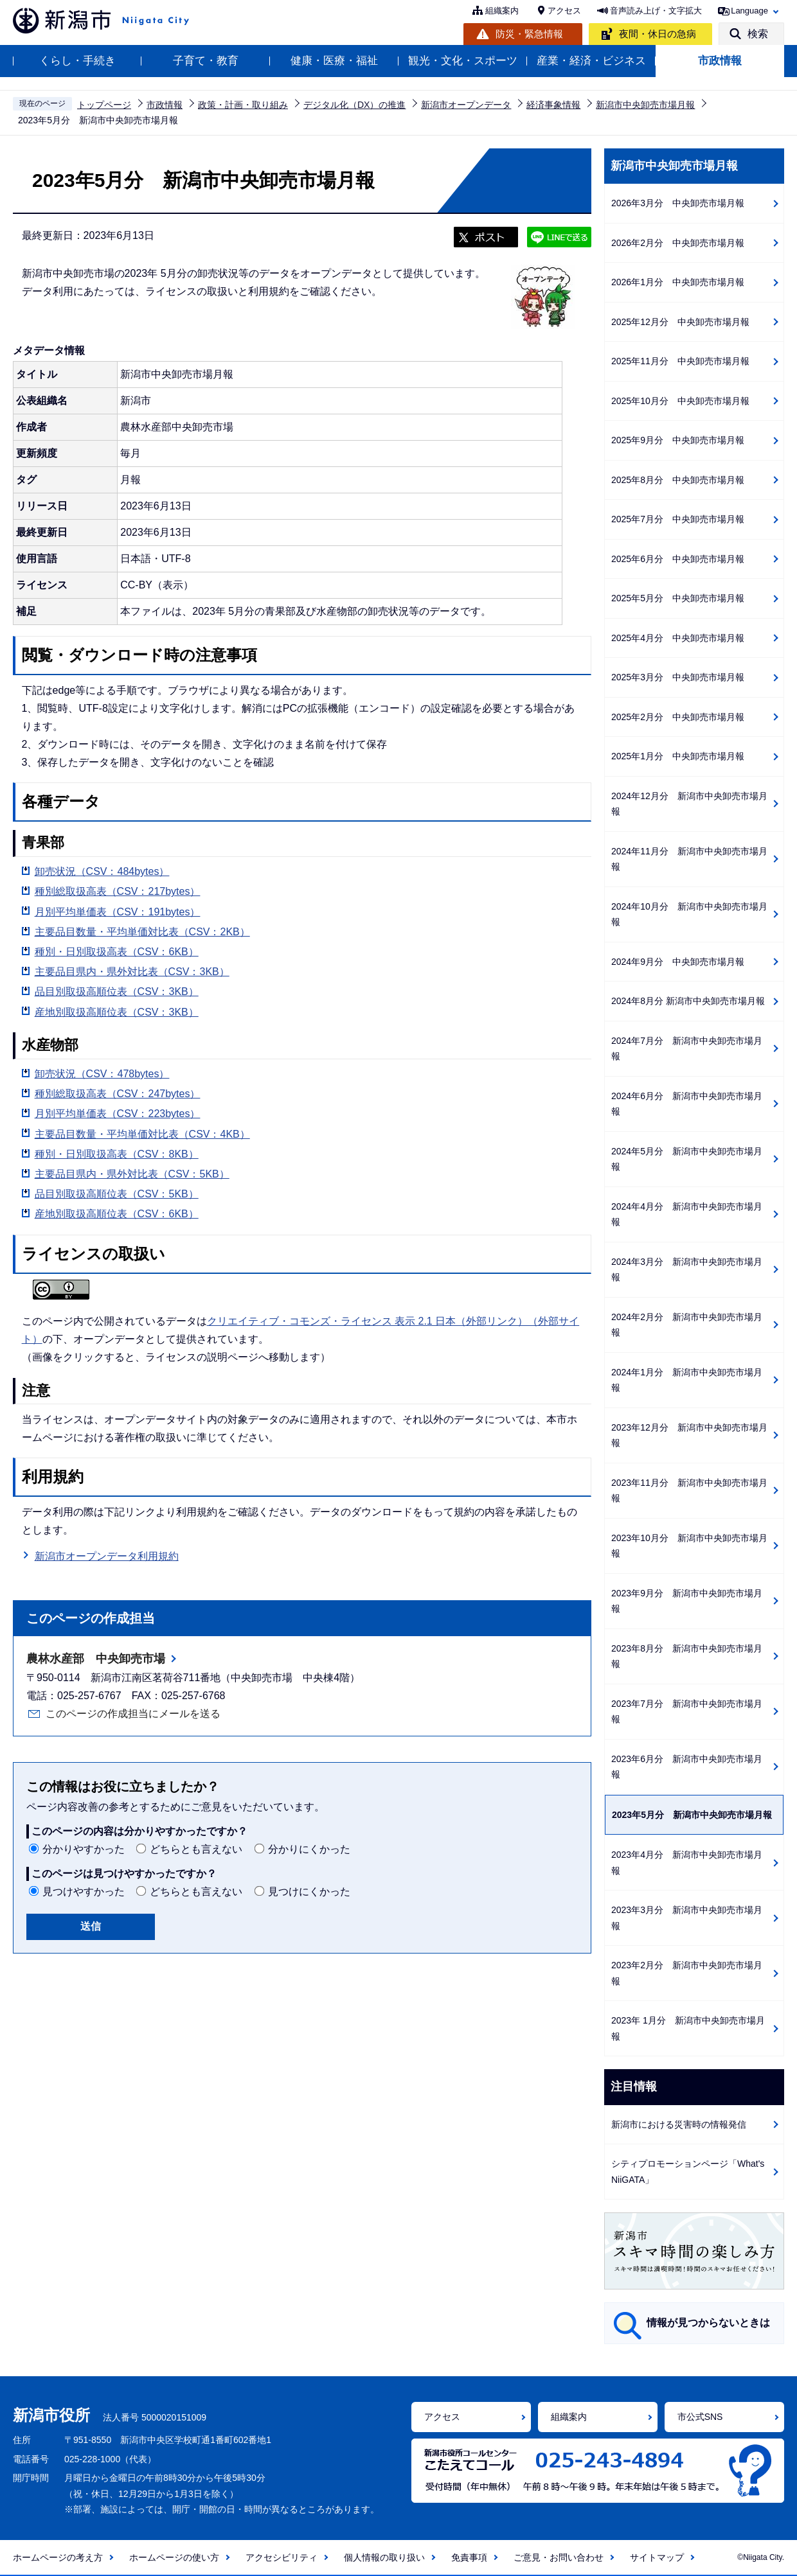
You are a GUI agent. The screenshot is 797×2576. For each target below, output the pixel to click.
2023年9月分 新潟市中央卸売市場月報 (686, 1601)
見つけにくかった (309, 1891)
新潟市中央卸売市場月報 (645, 105)
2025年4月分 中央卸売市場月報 (677, 638)
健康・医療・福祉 (334, 61)
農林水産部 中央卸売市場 (95, 1658)
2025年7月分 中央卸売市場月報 (677, 519)
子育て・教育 (205, 61)
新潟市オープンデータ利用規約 (107, 1556)
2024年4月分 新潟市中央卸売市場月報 (686, 1214)
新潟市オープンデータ (466, 105)
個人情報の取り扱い (384, 2557)
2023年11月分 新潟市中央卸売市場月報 (689, 1491)
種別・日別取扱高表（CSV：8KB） (117, 1154)
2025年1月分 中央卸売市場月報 (677, 756)
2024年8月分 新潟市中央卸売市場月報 (688, 1001)
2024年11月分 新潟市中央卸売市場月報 (689, 859)
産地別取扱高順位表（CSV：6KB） (117, 1213)
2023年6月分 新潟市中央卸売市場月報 (686, 1767)
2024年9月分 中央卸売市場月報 (677, 962)
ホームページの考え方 (58, 2557)
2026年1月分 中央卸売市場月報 (677, 282)
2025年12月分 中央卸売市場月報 (680, 322)
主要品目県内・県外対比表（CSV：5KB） (132, 1174)
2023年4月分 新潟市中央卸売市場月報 (686, 1862)
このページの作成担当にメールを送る (133, 1713)
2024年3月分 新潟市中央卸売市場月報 (686, 1270)
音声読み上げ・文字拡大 (656, 10)
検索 (758, 33)
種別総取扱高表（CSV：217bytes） (118, 891)
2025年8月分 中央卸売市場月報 (677, 480)
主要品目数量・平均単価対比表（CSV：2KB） (142, 931)
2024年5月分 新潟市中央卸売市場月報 (686, 1159)
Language (749, 10)
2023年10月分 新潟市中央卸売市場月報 (689, 1546)
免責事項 (469, 2557)
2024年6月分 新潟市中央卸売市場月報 (686, 1104)
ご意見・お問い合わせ (559, 2557)
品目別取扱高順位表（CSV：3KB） (117, 991)
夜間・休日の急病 (657, 33)
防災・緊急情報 (529, 33)
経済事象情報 (553, 105)
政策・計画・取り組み (243, 105)
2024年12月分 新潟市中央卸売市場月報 (689, 804)
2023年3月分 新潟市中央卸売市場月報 (686, 1918)
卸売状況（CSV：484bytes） (102, 871)
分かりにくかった (309, 1849)
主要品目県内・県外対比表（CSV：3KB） (132, 971)
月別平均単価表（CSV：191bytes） (118, 911)
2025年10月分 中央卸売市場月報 (680, 401)
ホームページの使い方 (174, 2557)
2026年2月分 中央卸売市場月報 (677, 243)
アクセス (564, 10)
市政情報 (720, 61)
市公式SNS (700, 2417)
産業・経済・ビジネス (591, 61)
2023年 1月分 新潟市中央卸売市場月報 (688, 2028)
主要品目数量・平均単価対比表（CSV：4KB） (142, 1134)
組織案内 (502, 10)
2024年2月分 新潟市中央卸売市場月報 (686, 1325)
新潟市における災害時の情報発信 (678, 2124)
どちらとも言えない (196, 1849)
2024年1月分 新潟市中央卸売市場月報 (686, 1380)
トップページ (104, 105)
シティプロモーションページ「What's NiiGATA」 (687, 2171)
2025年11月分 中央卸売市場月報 (680, 361)
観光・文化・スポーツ (462, 61)
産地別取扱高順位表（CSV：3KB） (117, 1012)
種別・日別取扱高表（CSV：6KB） (117, 951)
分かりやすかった (83, 1849)
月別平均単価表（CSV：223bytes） (118, 1113)
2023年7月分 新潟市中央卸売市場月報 (686, 1711)
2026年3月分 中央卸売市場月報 (677, 203)
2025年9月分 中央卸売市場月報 (677, 440)
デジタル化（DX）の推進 (354, 105)
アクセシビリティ (282, 2557)
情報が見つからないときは (708, 2322)
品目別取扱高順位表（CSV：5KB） (117, 1193)
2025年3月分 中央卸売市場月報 (677, 677)
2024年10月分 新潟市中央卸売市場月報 (689, 914)
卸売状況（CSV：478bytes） (102, 1073)
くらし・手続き (77, 61)
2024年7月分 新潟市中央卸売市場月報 (686, 1049)
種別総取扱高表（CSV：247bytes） (118, 1093)
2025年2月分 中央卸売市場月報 (677, 717)
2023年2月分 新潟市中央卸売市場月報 (686, 1973)
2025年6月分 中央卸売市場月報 (677, 559)
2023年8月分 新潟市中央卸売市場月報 (686, 1656)
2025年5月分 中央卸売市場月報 (677, 598)
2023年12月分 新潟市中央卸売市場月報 (689, 1435)
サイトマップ (657, 2557)
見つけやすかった (83, 1891)
